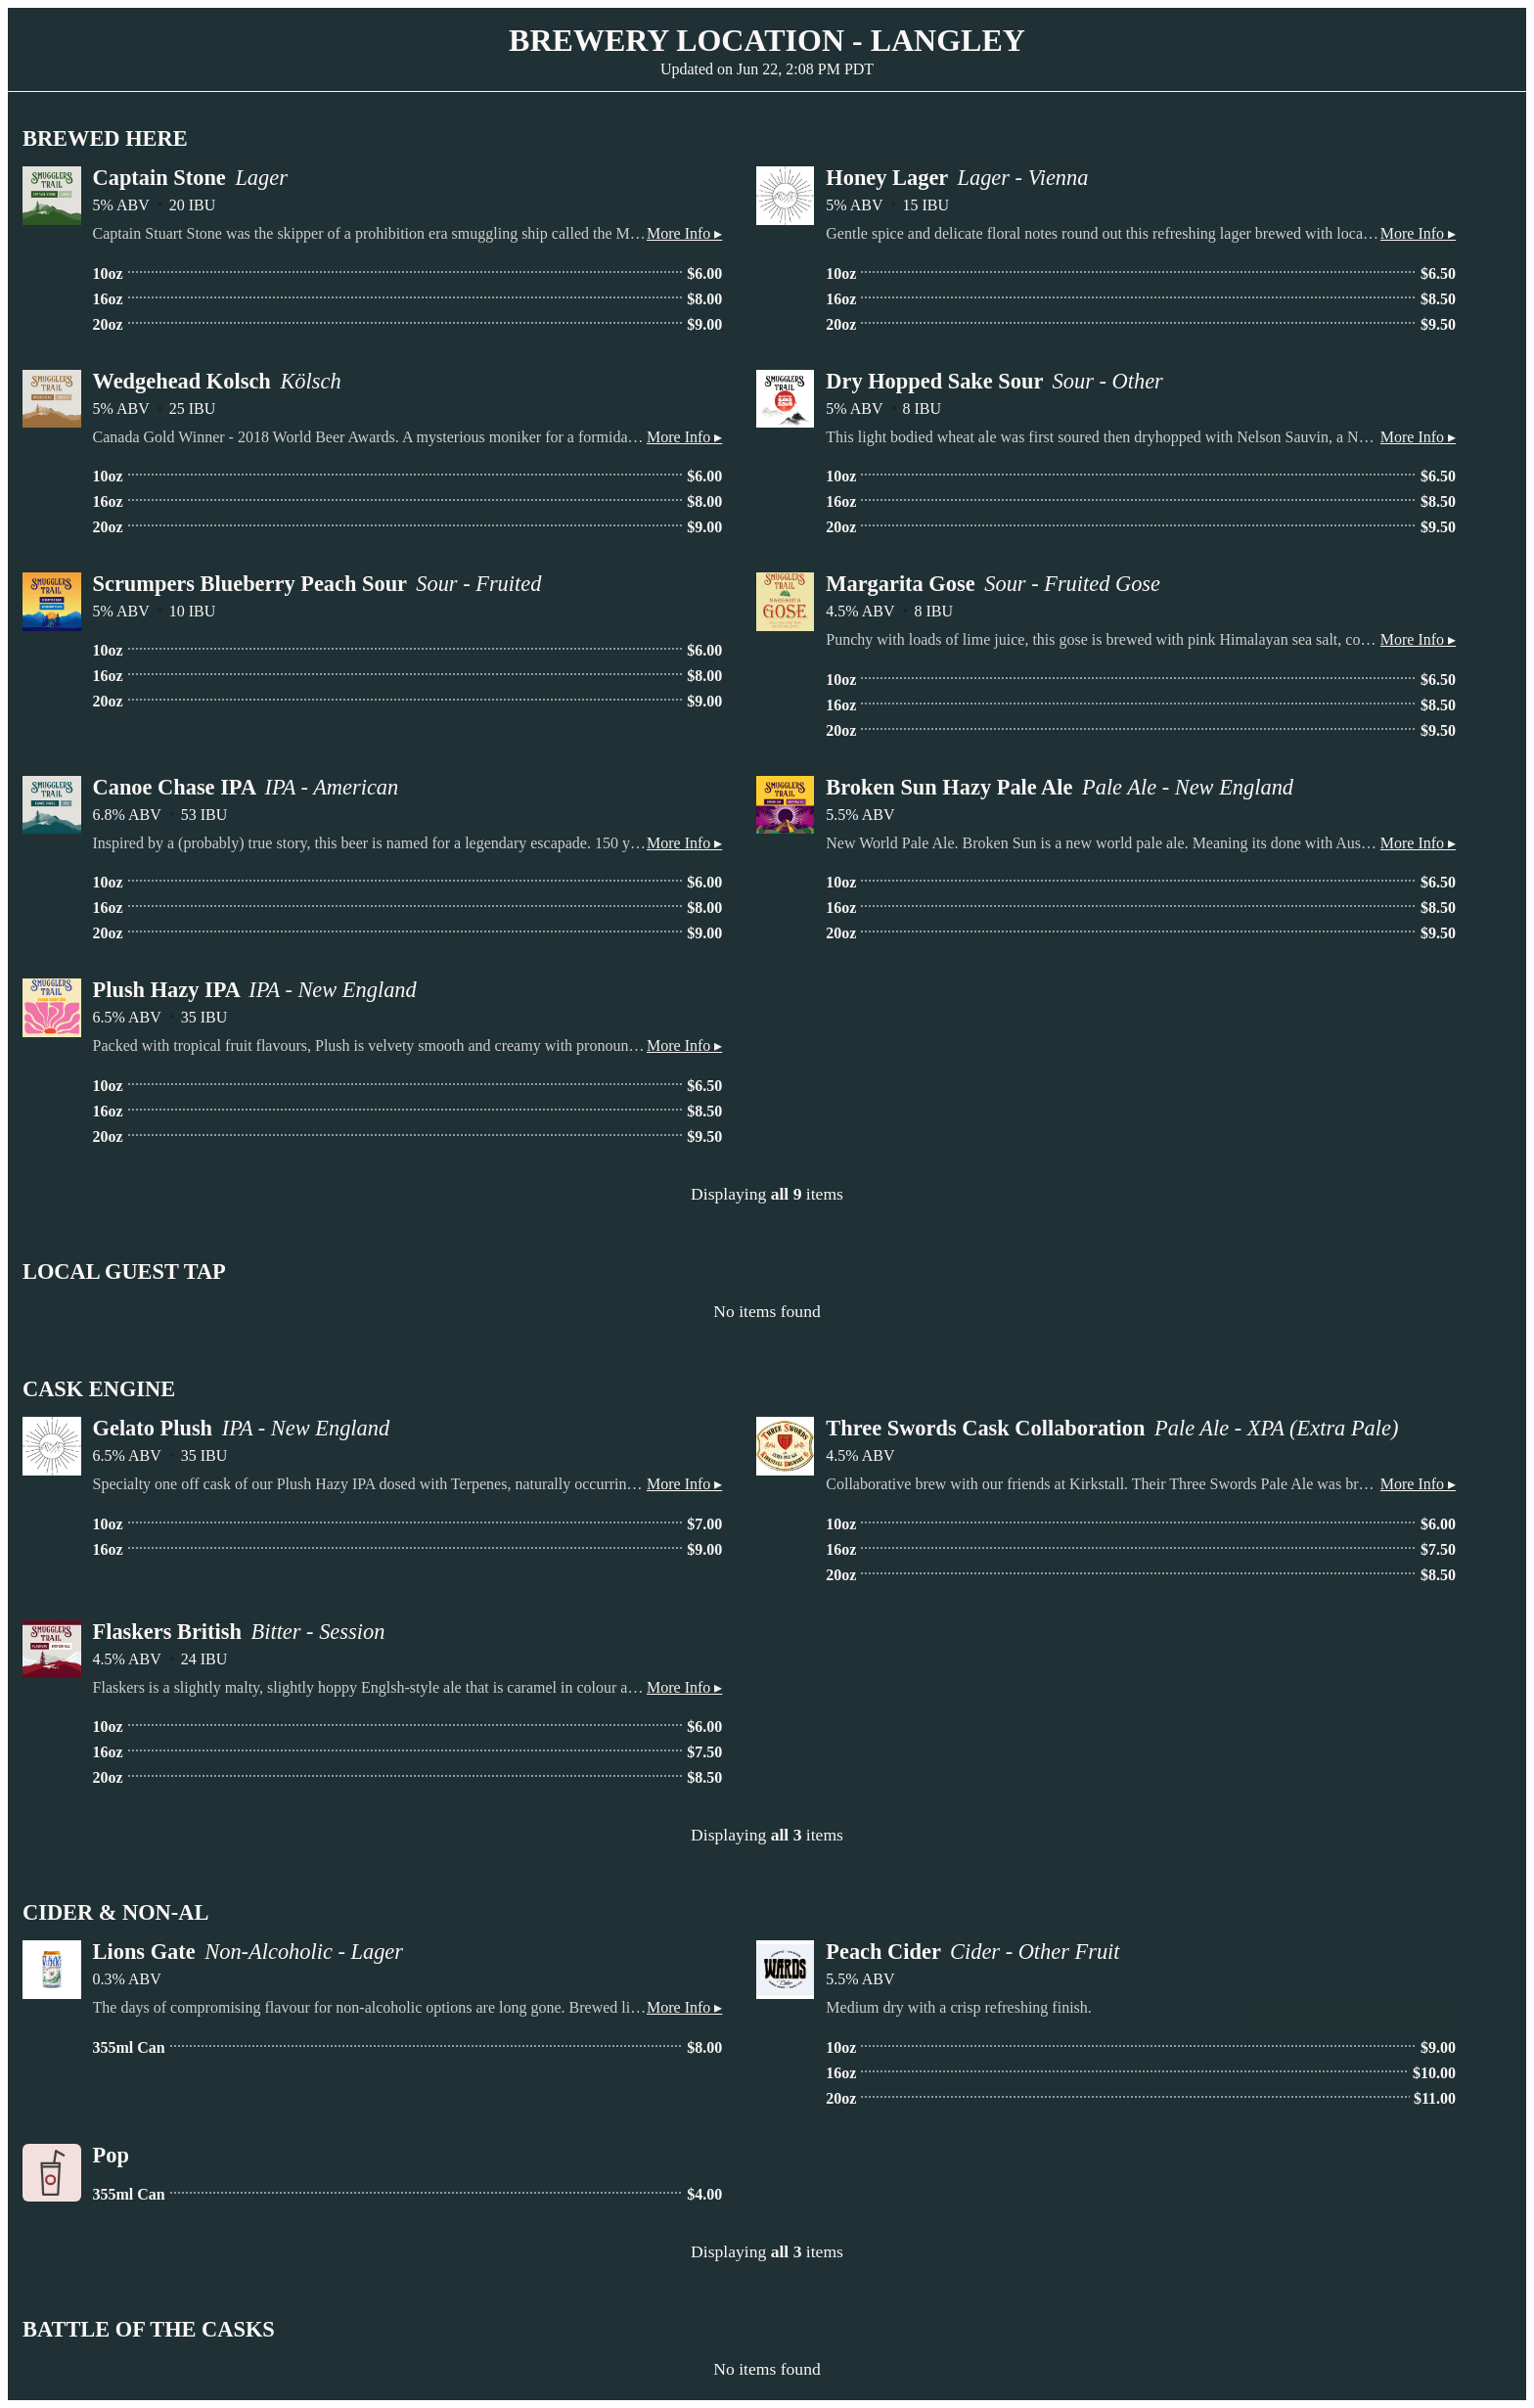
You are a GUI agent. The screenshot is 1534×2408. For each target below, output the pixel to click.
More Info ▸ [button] (684, 233)
